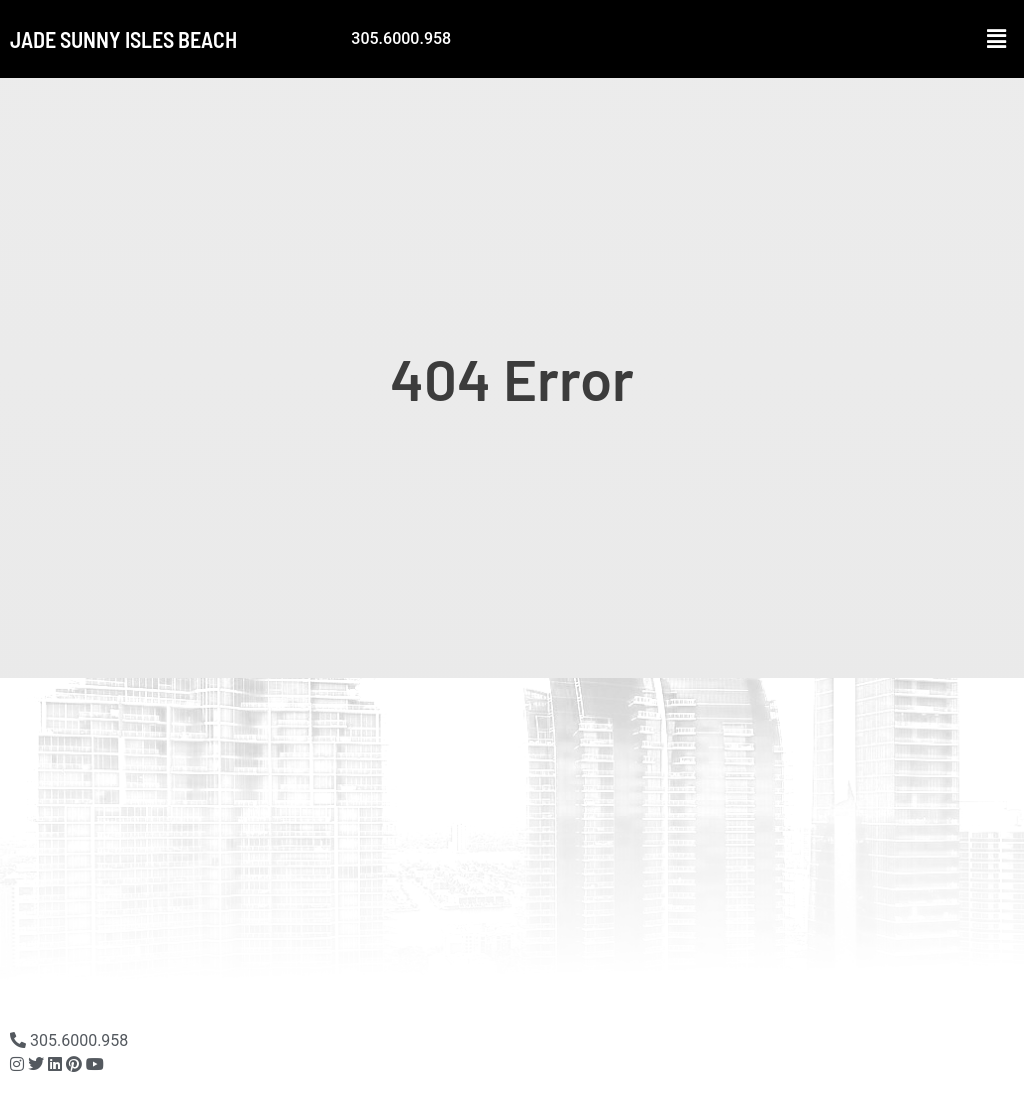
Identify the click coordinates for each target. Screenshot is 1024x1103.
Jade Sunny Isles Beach (123, 39)
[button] (997, 39)
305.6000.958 (401, 38)
